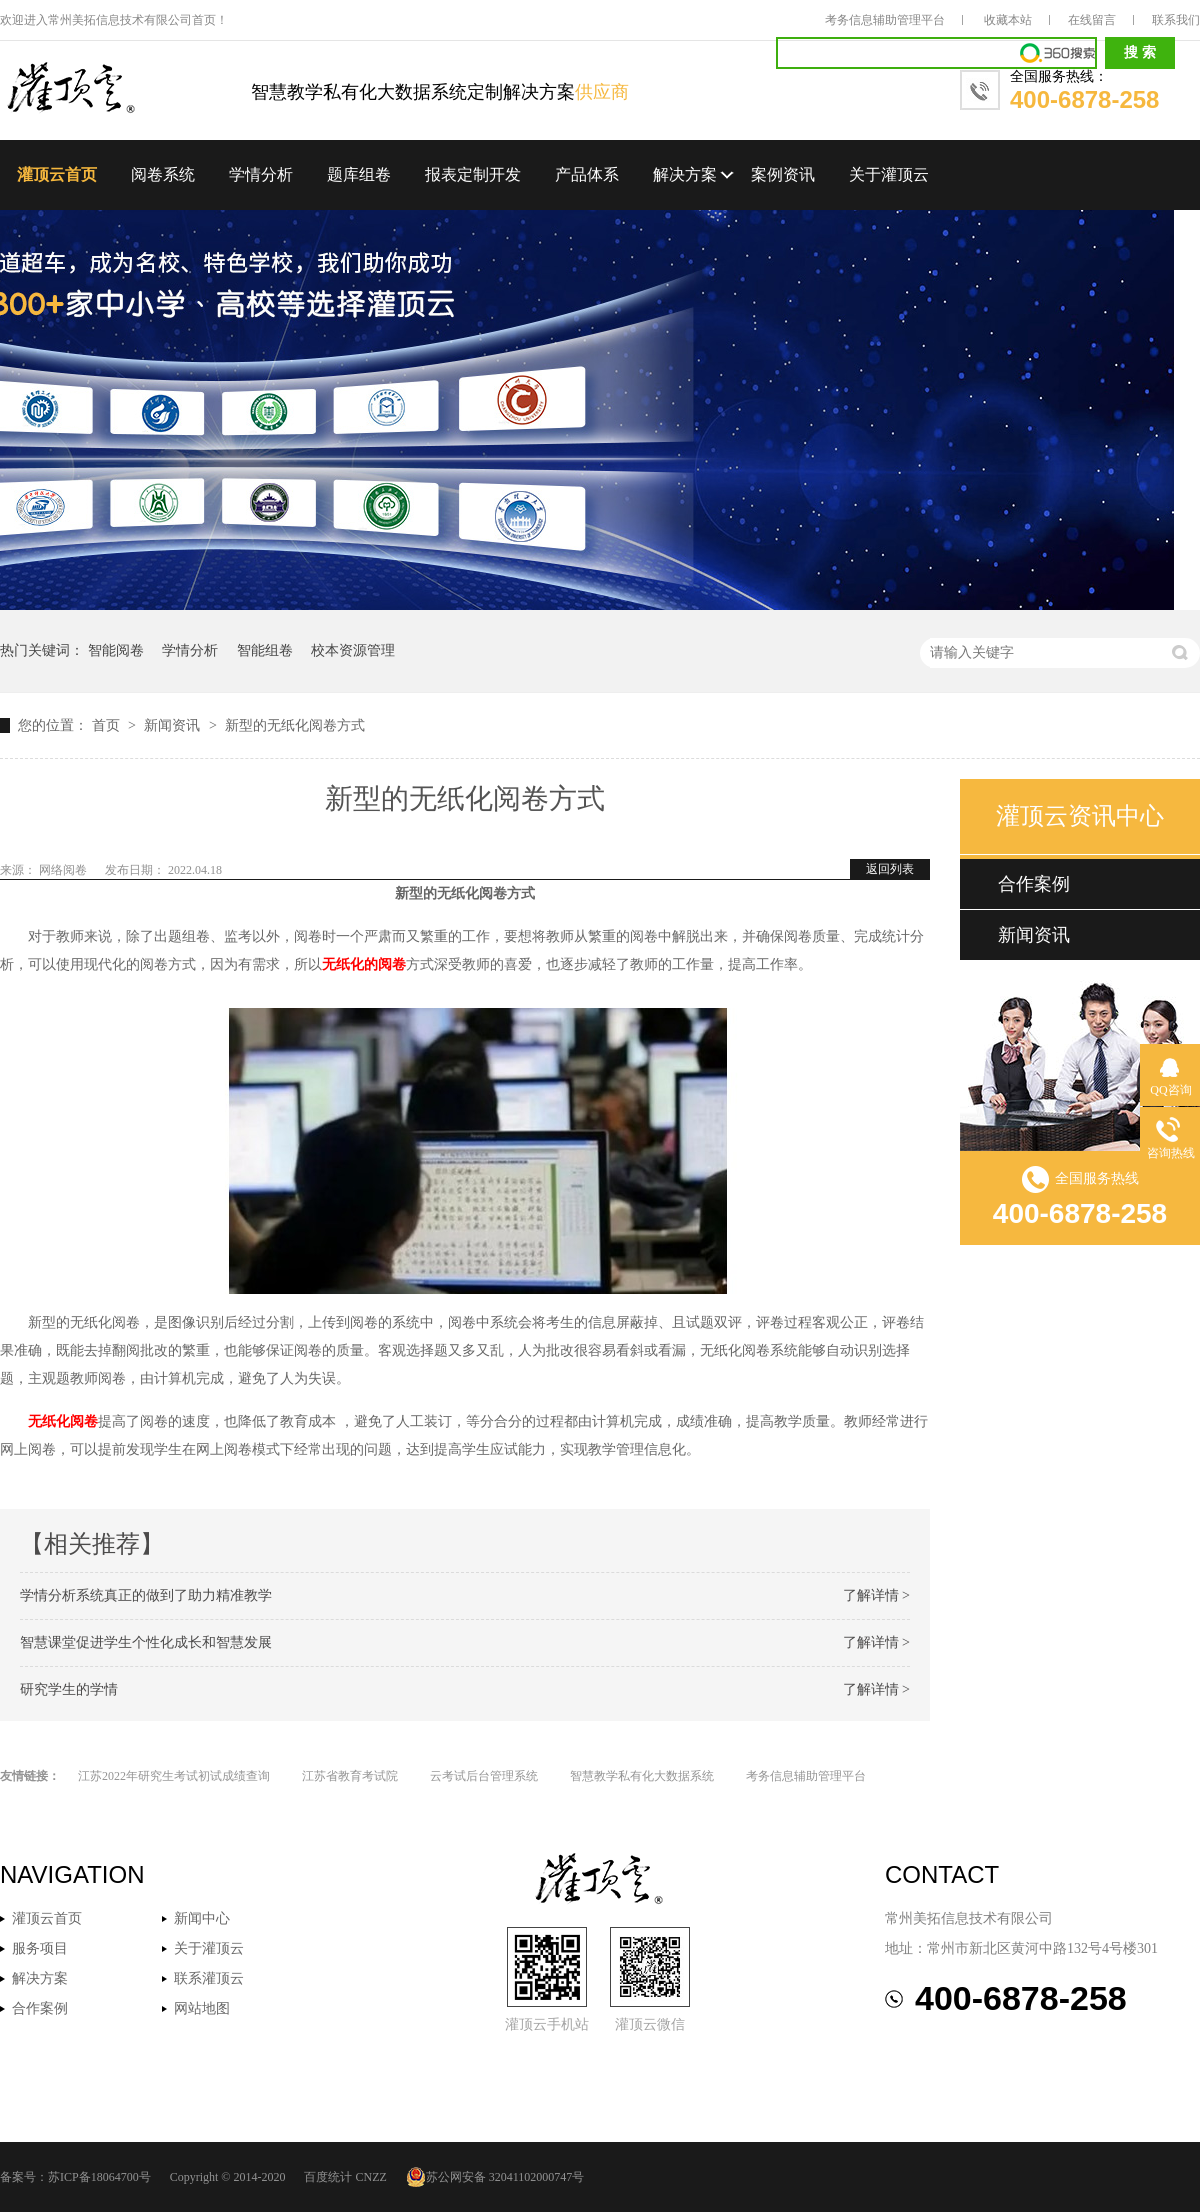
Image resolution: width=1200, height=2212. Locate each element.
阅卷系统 (163, 174)
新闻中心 (202, 1918)
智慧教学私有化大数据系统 (642, 1776)
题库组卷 (359, 174)
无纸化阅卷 (63, 1421)
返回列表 (890, 869)
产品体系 (587, 174)
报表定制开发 (473, 174)
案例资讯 (783, 174)
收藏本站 (1008, 20)
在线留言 (1092, 20)
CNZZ (370, 2177)
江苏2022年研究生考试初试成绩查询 (174, 1776)
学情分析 (261, 174)
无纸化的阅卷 (364, 964)
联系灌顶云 (209, 1978)
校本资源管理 (353, 650)
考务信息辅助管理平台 (885, 20)
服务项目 (40, 1948)
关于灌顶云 (889, 174)
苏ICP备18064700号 (99, 2177)
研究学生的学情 (69, 1689)
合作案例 (1034, 884)
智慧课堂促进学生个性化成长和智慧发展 (146, 1642)
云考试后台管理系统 (484, 1776)
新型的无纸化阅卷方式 (295, 725)
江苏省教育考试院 (350, 1776)
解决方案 (685, 174)
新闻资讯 (174, 725)
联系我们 (1176, 20)
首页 (108, 725)
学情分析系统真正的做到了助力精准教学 (146, 1595)
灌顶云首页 (57, 174)
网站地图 (202, 2008)
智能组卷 (265, 650)
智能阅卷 (116, 650)
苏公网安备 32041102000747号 (495, 2177)
